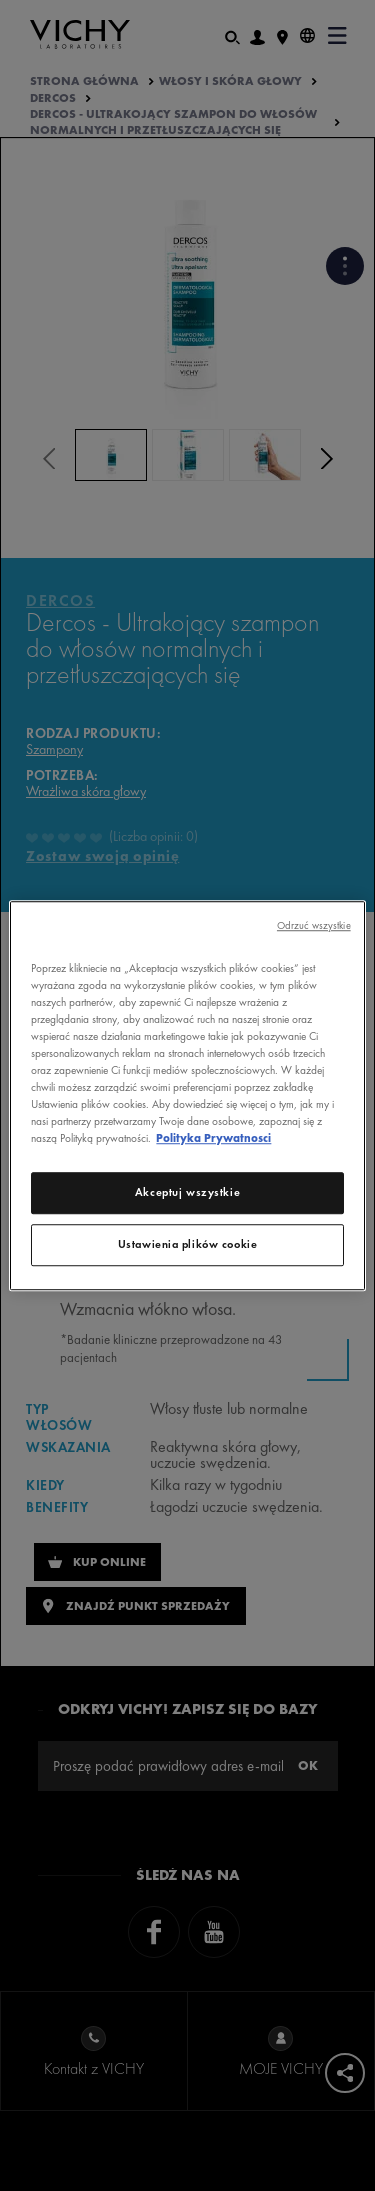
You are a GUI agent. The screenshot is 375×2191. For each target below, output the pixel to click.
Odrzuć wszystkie (314, 925)
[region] (187, 1096)
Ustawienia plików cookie (188, 1244)
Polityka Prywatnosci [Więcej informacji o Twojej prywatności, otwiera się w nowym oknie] (213, 1138)
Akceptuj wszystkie (187, 1192)
